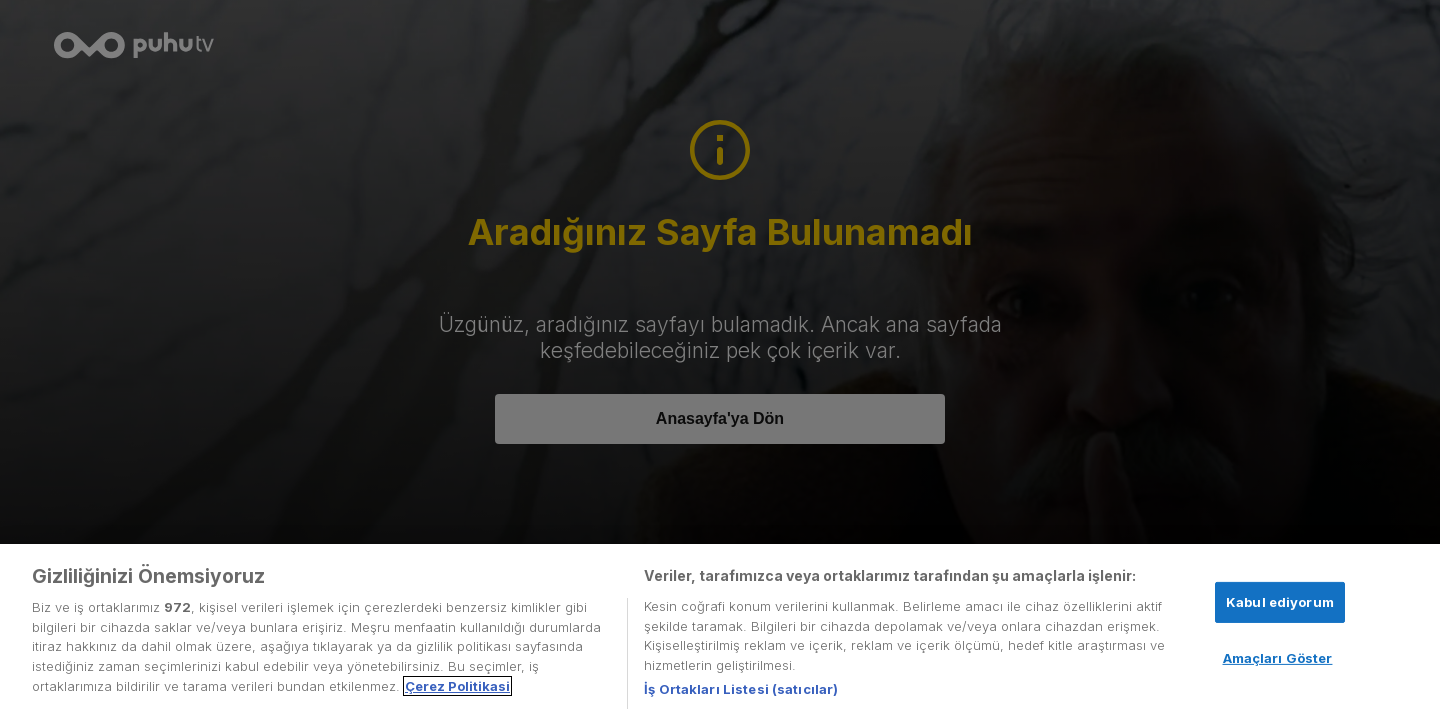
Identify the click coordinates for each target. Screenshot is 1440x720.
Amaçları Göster (1278, 658)
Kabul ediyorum (1280, 602)
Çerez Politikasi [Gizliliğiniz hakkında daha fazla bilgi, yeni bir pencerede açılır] (457, 686)
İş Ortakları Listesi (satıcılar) (741, 689)
